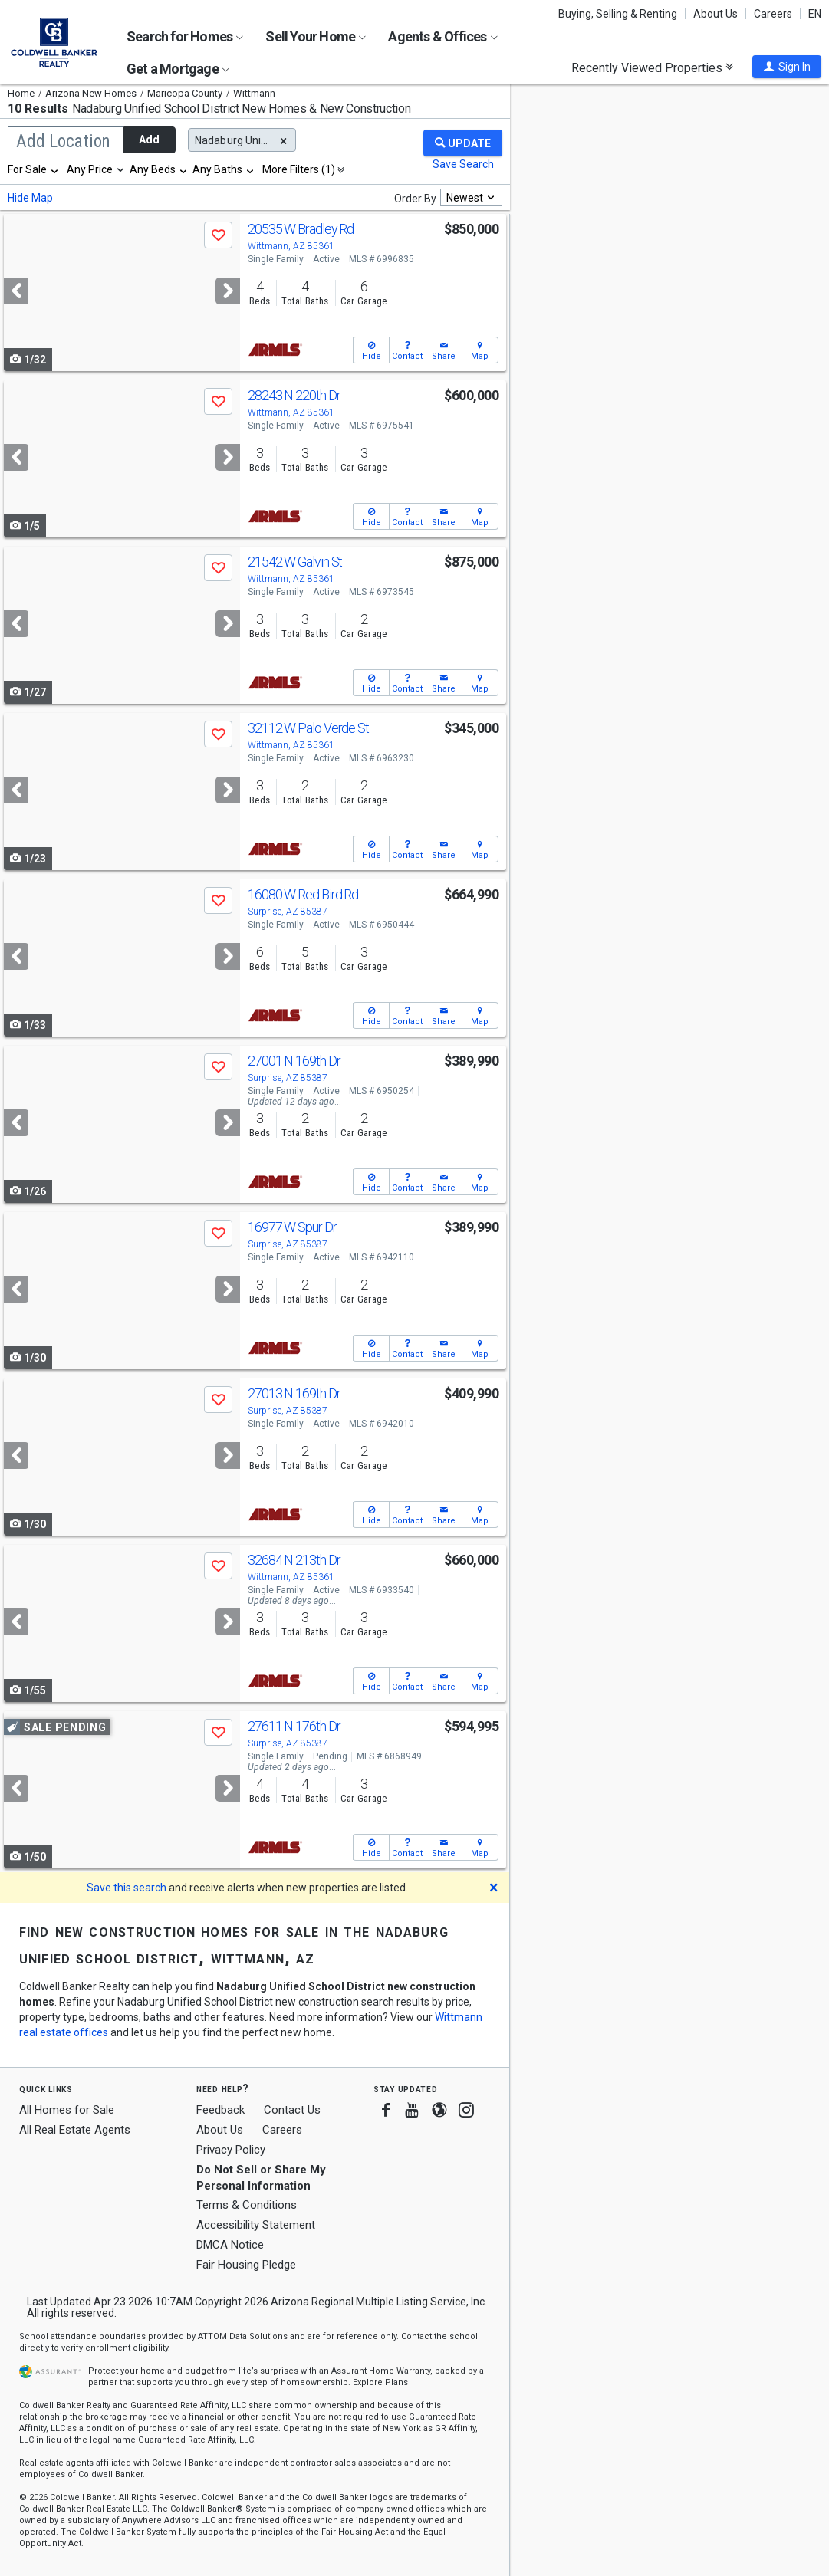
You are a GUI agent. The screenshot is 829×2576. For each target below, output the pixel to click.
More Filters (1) (298, 169)
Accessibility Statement (255, 2225)
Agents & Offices (442, 36)
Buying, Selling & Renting (617, 13)
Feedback (220, 2110)
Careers (773, 13)
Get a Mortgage (178, 69)
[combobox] (34, 169)
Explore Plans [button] (380, 2382)
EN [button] (814, 14)
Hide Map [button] (30, 198)
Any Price (90, 169)
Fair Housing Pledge (246, 2265)
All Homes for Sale (66, 2110)
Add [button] (149, 139)
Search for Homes (185, 36)
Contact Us (292, 2110)
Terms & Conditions (246, 2205)
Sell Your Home (315, 36)
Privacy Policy (230, 2150)
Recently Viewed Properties (652, 67)
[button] (786, 66)
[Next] (227, 291)
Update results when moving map (575, 88)
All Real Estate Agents (74, 2130)
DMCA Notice (230, 2245)
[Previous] (16, 291)
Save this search (126, 1887)
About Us (715, 13)
